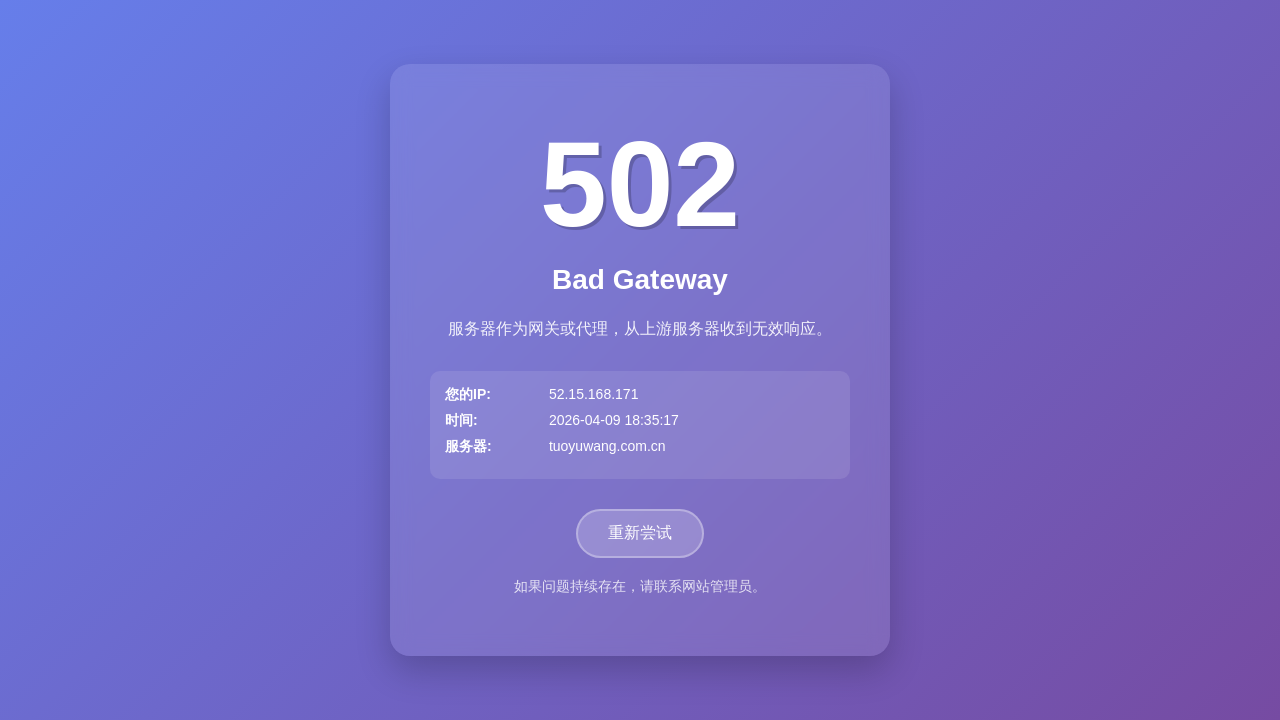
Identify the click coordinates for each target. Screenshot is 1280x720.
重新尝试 (640, 532)
